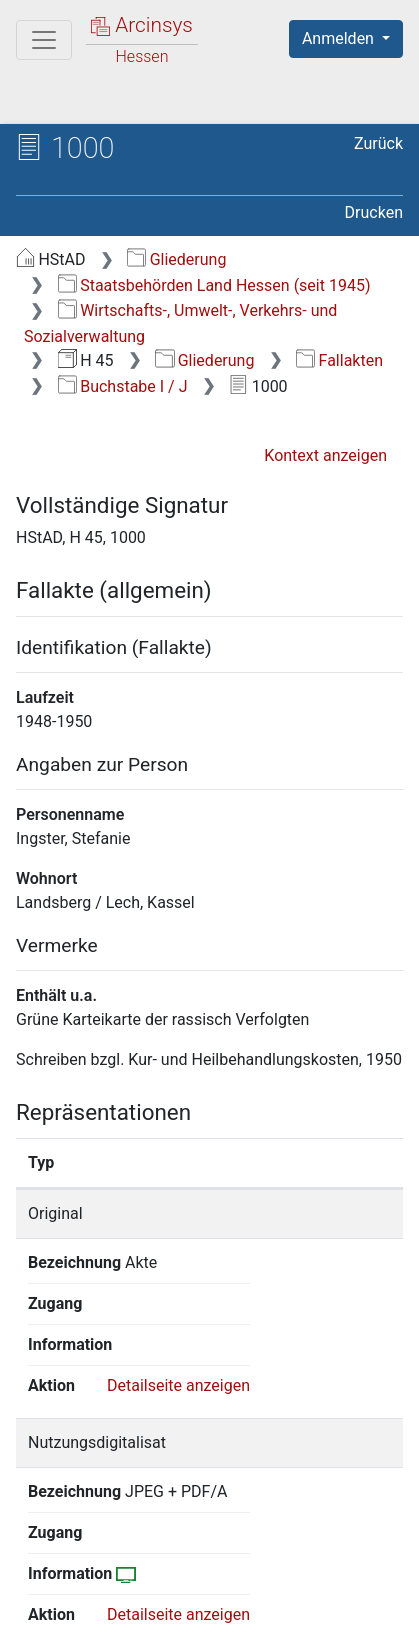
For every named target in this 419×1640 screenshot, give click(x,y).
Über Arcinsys (116, 1592)
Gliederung (176, 259)
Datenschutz (265, 1592)
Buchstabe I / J (123, 386)
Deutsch (120, 1553)
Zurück (378, 143)
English (46, 1553)
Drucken (374, 212)
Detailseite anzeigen (178, 1303)
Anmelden (340, 38)
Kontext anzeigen (325, 455)
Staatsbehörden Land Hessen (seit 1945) (214, 285)
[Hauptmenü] (44, 40)
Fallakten (339, 360)
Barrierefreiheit (120, 1613)
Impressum (268, 1613)
